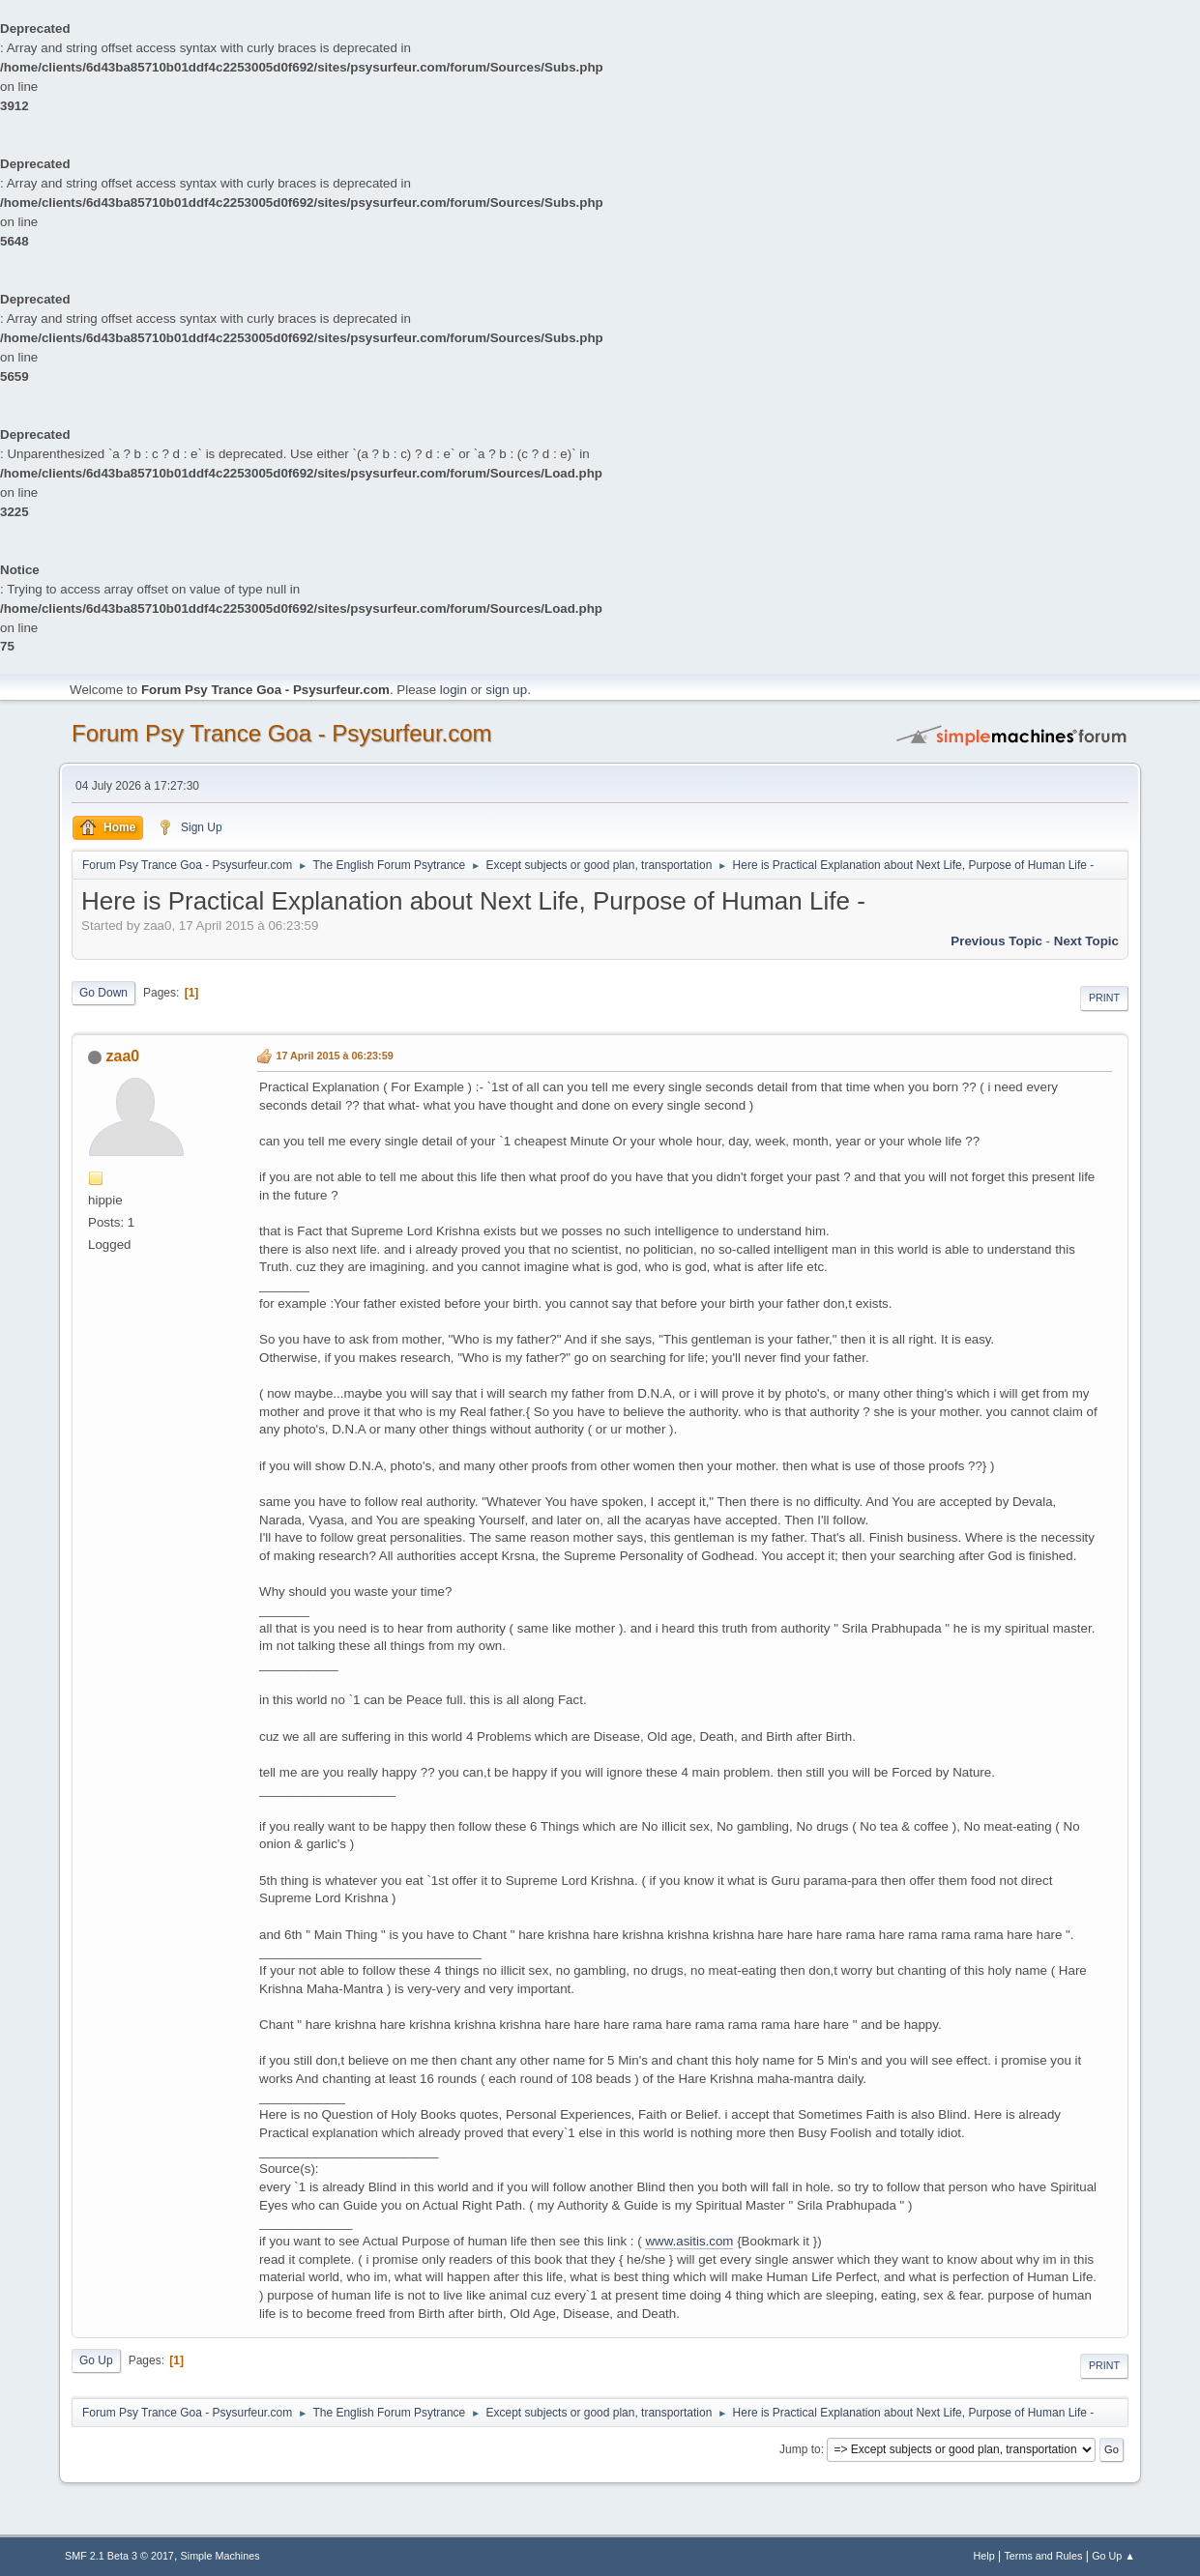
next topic (1086, 941)
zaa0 (123, 1056)
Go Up (96, 2360)
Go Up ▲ (1113, 2556)
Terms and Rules (1043, 2556)
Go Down (103, 992)
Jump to (800, 2449)
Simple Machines (220, 2556)
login (453, 689)
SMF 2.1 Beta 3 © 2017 (119, 2556)
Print (1104, 997)
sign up (506, 689)
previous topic (996, 941)
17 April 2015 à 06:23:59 (334, 1055)
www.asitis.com (689, 2241)
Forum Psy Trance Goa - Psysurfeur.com (282, 733)
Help (983, 2556)
